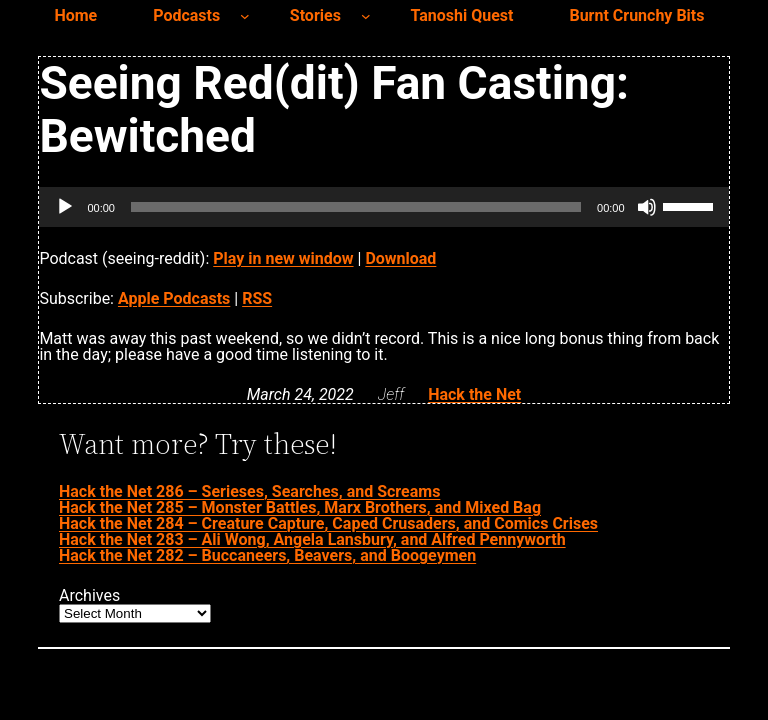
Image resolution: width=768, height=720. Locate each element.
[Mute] (647, 207)
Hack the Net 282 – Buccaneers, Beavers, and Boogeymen (267, 555)
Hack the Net (474, 394)
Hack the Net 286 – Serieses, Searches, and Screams (249, 491)
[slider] (356, 207)
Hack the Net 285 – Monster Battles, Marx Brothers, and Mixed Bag (300, 507)
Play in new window (283, 258)
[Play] (65, 207)
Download (400, 258)
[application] (383, 207)
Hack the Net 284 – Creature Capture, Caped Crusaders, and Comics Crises (328, 523)
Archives (89, 596)
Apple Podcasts (174, 298)
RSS (257, 298)
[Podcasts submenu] (245, 16)
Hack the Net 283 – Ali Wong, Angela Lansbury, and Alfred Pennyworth (312, 539)
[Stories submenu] (366, 16)
